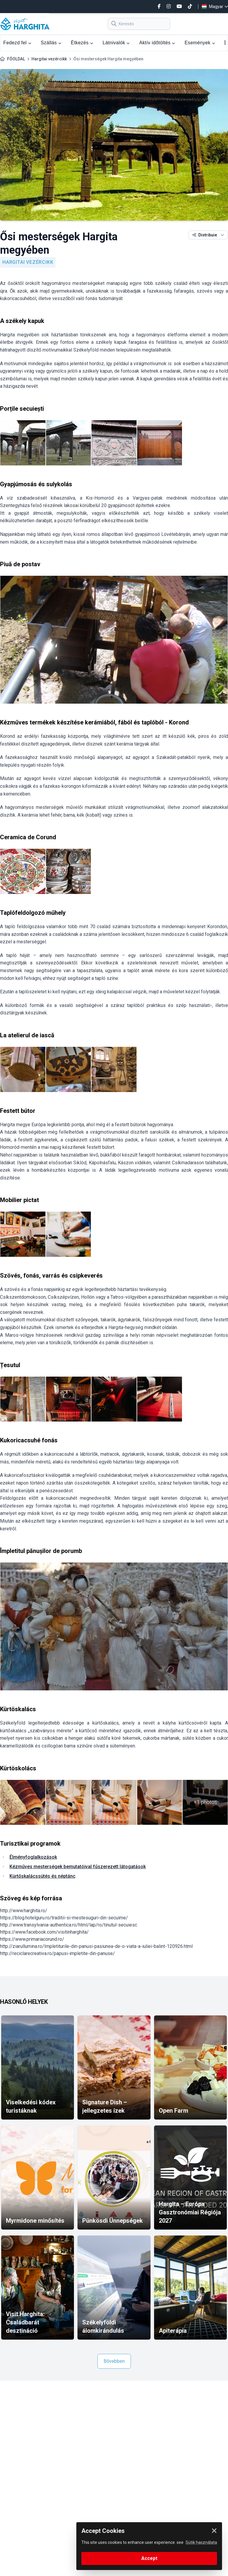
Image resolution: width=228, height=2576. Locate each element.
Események (200, 42)
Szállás (51, 42)
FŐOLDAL (16, 59)
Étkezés (82, 42)
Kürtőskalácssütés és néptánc (42, 1876)
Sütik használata (201, 2542)
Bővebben (114, 2361)
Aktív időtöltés (157, 42)
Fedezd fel (17, 42)
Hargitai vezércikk (49, 59)
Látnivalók (116, 42)
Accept (149, 2558)
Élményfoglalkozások (33, 1857)
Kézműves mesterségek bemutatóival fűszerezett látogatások (78, 1866)
